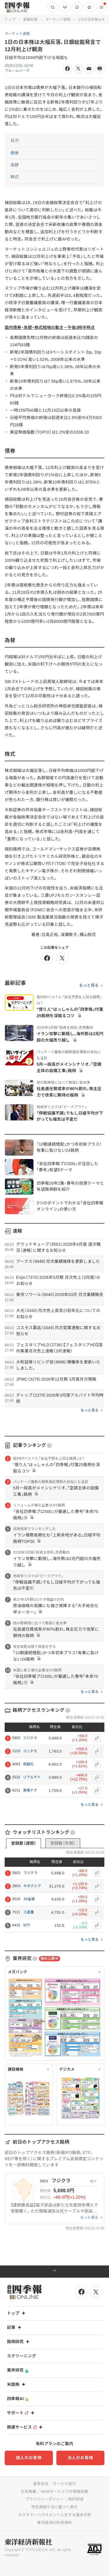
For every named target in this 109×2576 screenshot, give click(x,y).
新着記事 (30, 19)
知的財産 (76, 2499)
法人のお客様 (80, 2457)
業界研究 (17, 2370)
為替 (14, 165)
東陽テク (30, 1790)
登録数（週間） (23, 1843)
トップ (10, 19)
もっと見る (89, 985)
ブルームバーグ (17, 71)
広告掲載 (28, 2491)
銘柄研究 (19, 2341)
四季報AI (17, 2398)
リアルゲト (32, 1777)
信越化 (28, 1764)
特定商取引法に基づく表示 (54, 2507)
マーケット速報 (57, 19)
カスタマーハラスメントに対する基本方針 (54, 2515)
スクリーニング (21, 2356)
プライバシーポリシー (44, 2499)
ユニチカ (30, 1751)
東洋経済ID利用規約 (54, 2522)
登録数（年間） (62, 1843)
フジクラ (30, 1738)
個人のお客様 (29, 2457)
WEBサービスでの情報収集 (64, 2491)
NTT (26, 1925)
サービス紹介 (64, 2483)
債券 (14, 153)
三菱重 (28, 1912)
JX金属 (29, 1899)
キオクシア (32, 1886)
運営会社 (40, 2483)
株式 (14, 176)
